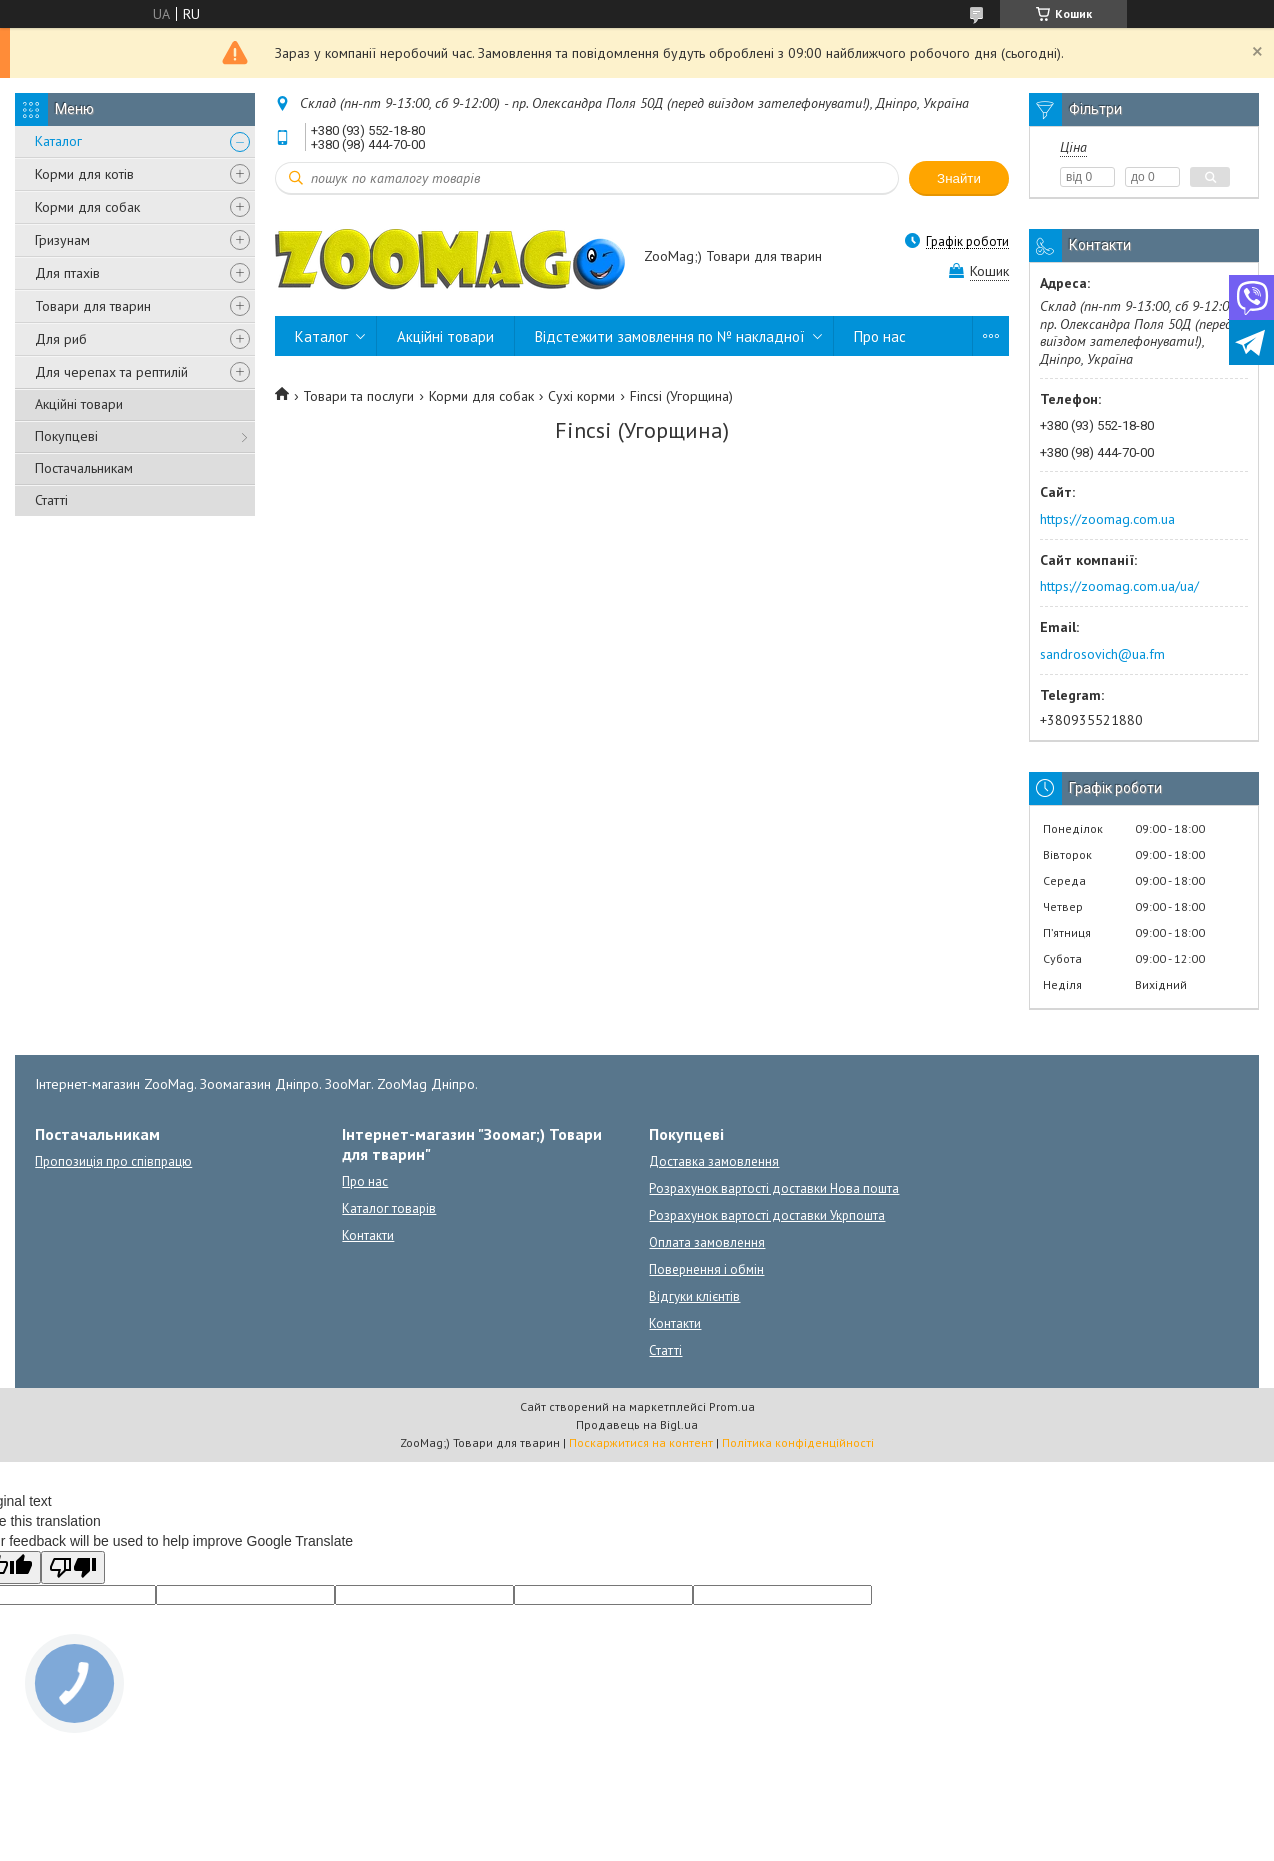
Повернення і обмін (706, 1269)
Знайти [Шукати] (959, 178)
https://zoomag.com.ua (1107, 519)
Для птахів (67, 273)
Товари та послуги (358, 396)
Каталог (58, 141)
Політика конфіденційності (798, 1442)
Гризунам (62, 240)
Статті (51, 500)
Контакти (368, 1235)
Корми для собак (87, 207)
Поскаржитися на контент (641, 1442)
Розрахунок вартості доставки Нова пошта (774, 1188)
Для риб (61, 339)
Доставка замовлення (714, 1161)
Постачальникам (84, 468)
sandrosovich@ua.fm (1102, 654)
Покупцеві (66, 436)
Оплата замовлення (707, 1242)
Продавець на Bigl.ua (637, 1424)
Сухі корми (581, 396)
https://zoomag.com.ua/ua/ (1119, 586)
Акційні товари (79, 404)
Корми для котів (84, 174)
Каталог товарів (389, 1208)
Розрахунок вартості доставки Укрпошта (767, 1215)
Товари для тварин (93, 306)
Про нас (880, 336)
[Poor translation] (73, 1567)
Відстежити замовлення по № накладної (670, 336)
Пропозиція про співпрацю (113, 1161)
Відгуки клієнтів (694, 1296)
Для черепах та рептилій (111, 372)
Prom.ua (732, 1406)
